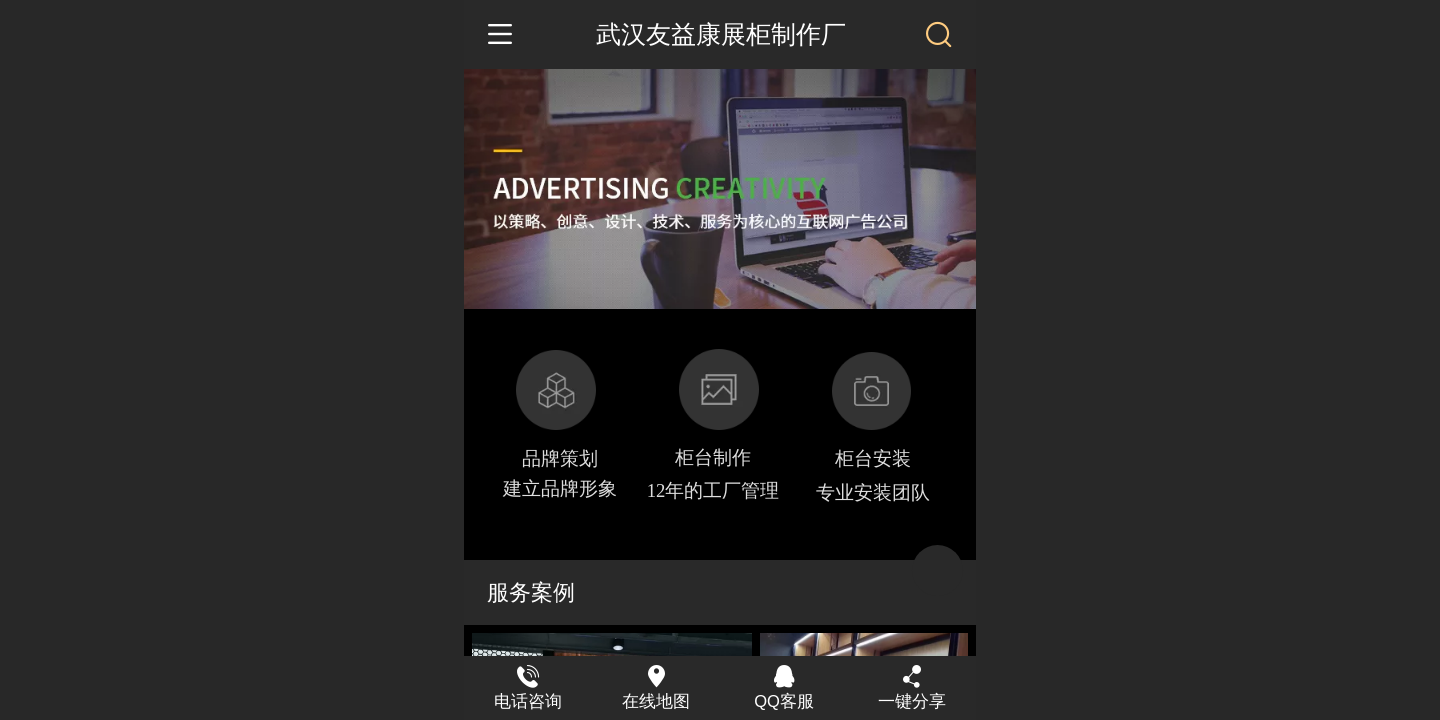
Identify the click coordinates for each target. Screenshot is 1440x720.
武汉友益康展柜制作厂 (721, 34)
